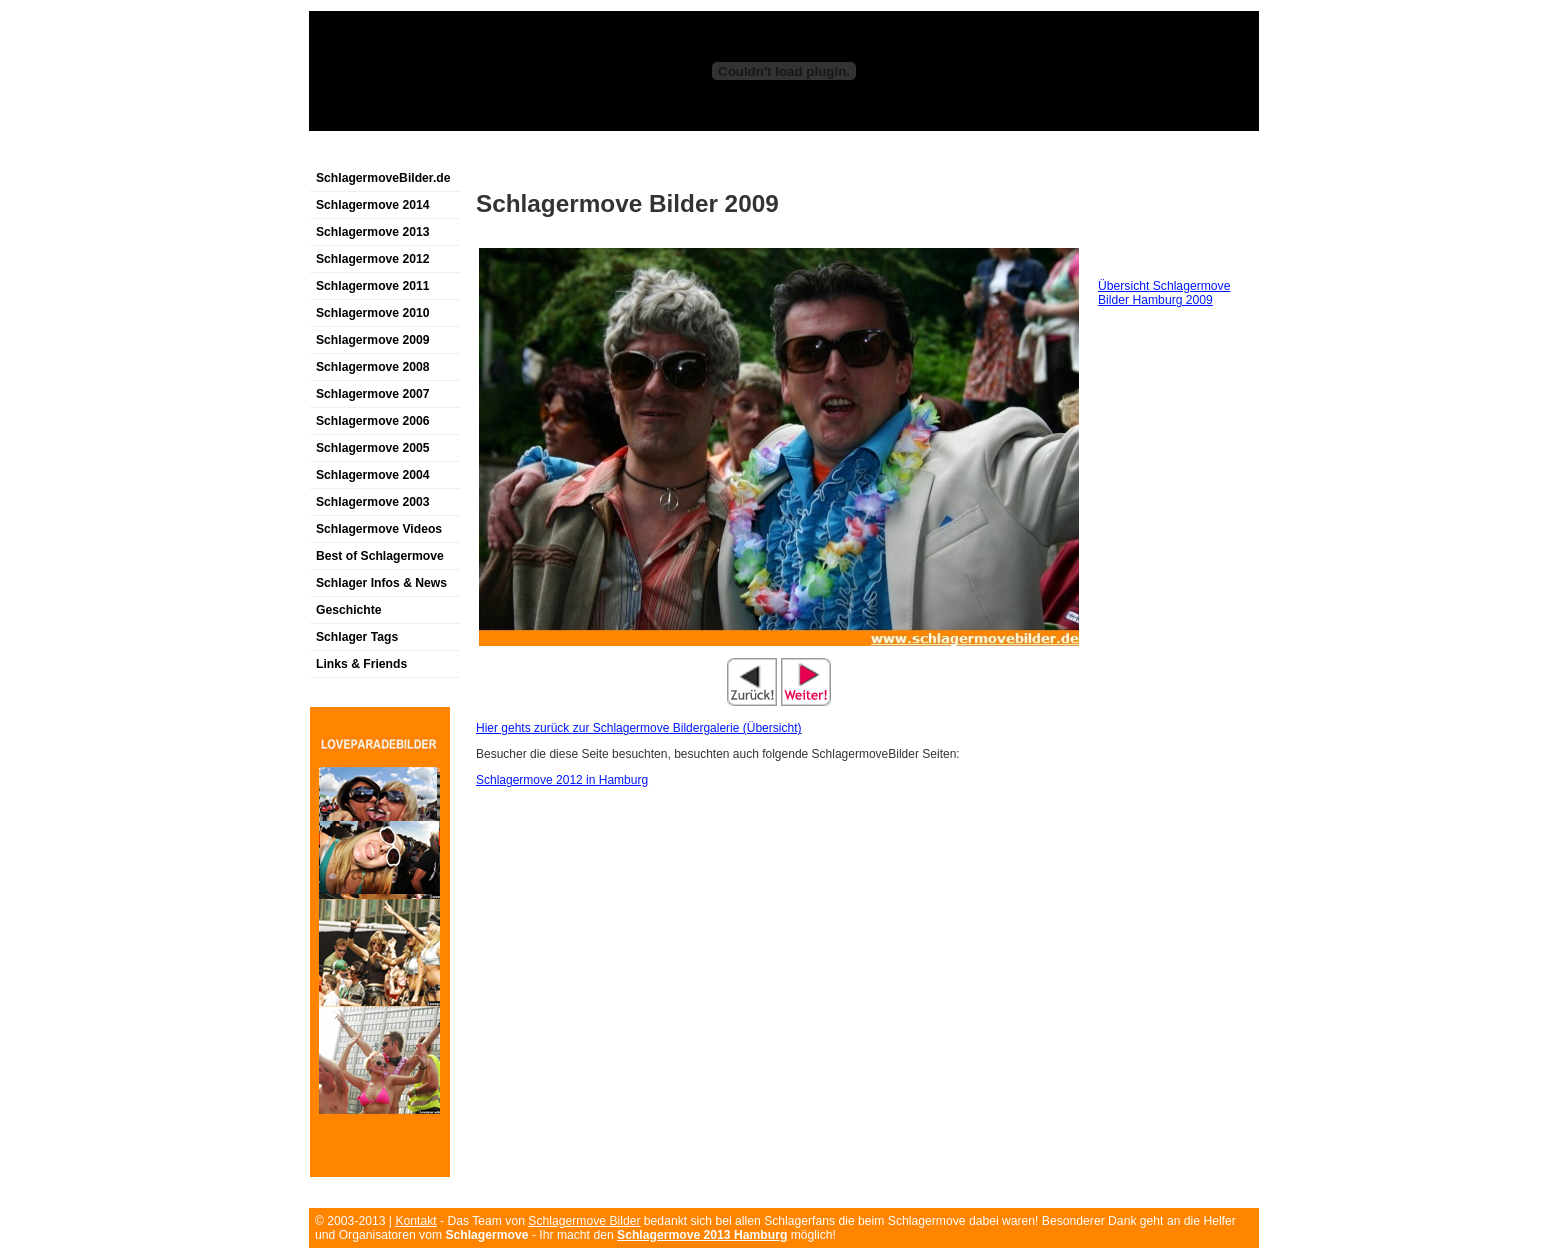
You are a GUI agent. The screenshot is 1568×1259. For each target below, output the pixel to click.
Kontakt (415, 1221)
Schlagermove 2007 (373, 394)
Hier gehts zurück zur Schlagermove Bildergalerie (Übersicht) (638, 728)
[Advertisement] (543, 153)
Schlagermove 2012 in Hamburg (562, 780)
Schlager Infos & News (381, 583)
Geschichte (349, 610)
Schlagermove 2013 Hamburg (702, 1235)
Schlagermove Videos (379, 529)
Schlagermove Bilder (584, 1221)
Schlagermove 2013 (373, 232)
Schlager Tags (357, 637)
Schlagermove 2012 (373, 259)
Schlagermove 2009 (373, 340)
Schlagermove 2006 (373, 421)
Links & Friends (361, 664)
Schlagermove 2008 (373, 367)
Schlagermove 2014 (373, 205)
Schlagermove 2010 (373, 313)
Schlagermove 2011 (373, 286)
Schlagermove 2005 (373, 448)
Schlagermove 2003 (373, 502)
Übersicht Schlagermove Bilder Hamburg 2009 (1164, 293)
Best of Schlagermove (380, 556)
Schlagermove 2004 (373, 475)
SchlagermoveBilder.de (383, 178)
